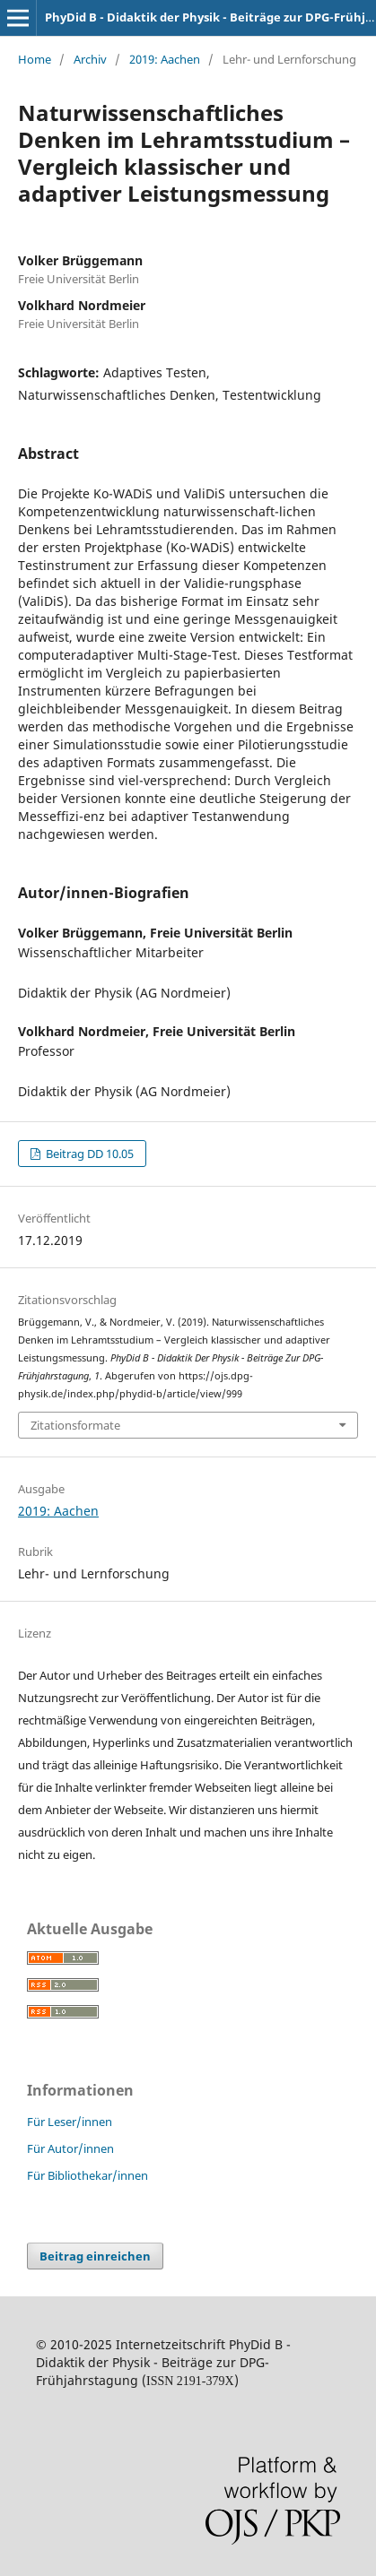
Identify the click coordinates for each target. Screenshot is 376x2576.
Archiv (90, 59)
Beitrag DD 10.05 (88, 1153)
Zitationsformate (75, 1425)
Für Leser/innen (69, 2122)
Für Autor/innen (70, 2148)
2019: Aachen (164, 59)
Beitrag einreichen (95, 2256)
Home (34, 59)
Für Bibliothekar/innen (87, 2175)
